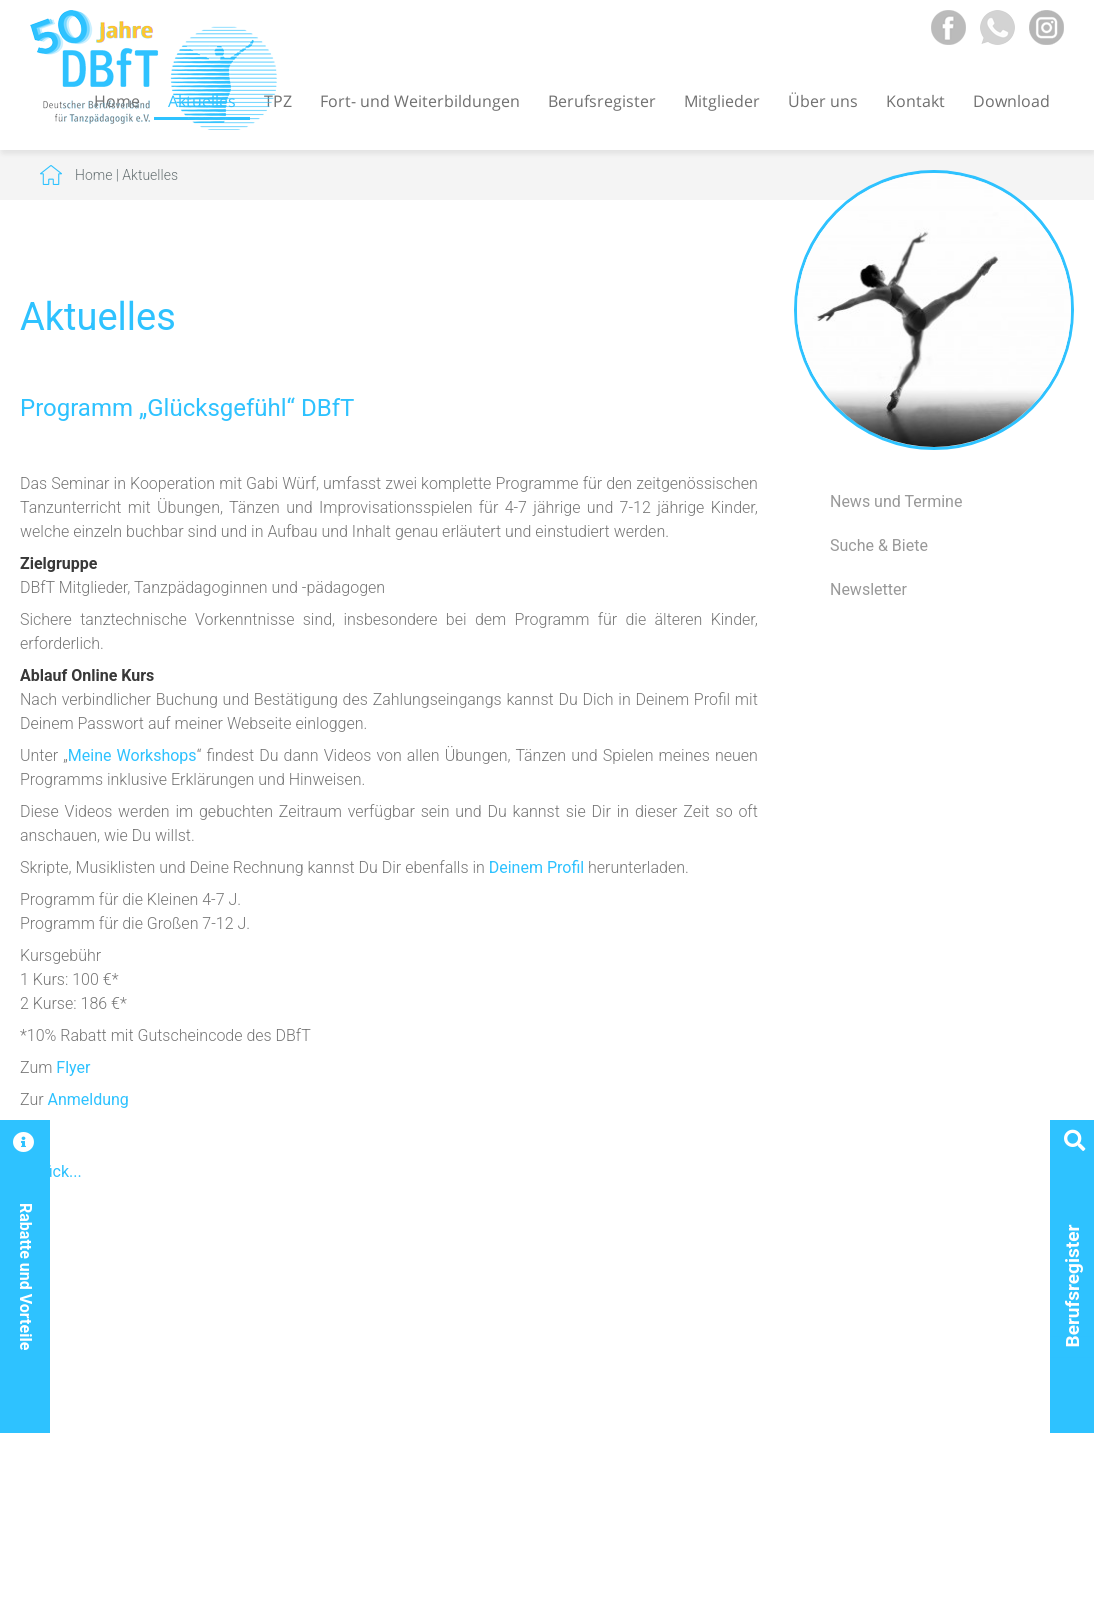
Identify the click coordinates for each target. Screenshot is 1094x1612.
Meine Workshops (132, 755)
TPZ (278, 101)
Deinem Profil (536, 867)
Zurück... (51, 1171)
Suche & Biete (879, 545)
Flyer (73, 1067)
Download (1011, 101)
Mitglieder (722, 101)
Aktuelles (150, 175)
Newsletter (868, 589)
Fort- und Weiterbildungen (420, 101)
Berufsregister (602, 101)
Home (93, 175)
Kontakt (915, 101)
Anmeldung (88, 1099)
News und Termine (896, 501)
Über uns (823, 101)
